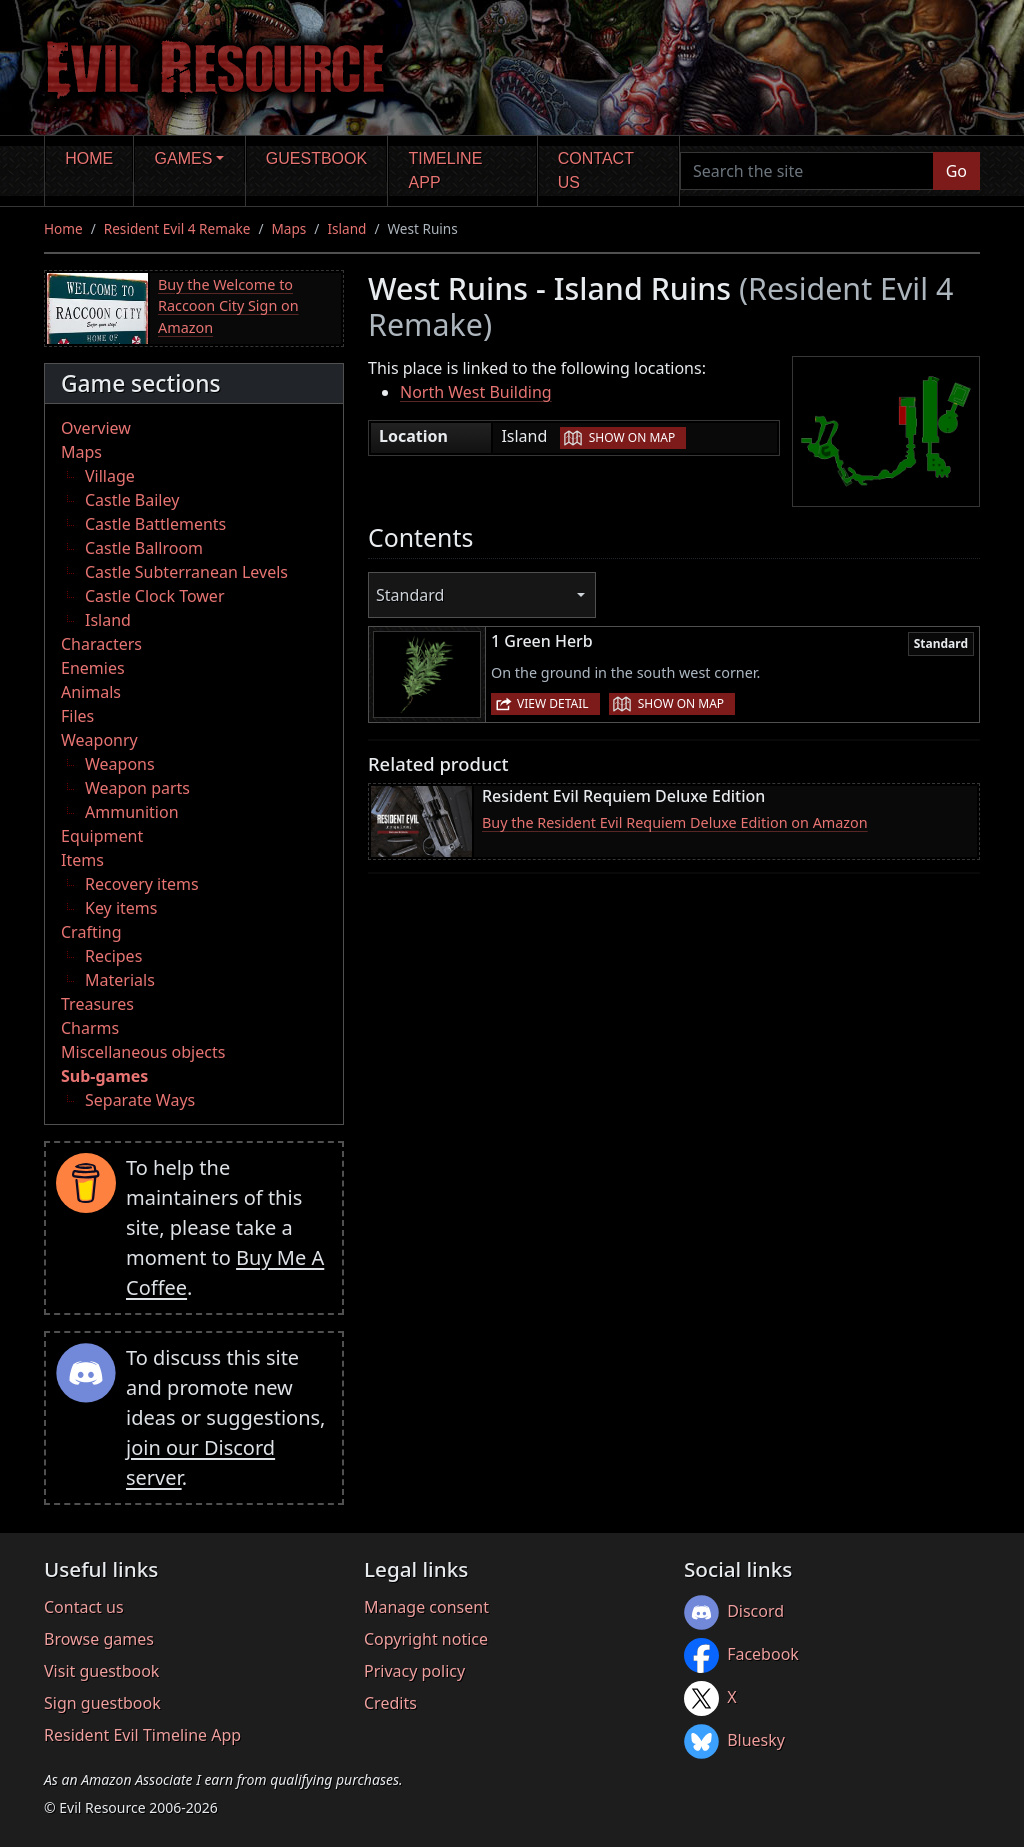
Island (346, 228)
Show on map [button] (632, 437)
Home (89, 158)
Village (110, 476)
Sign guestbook (102, 1703)
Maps (289, 228)
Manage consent (426, 1607)
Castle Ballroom (144, 548)
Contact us (596, 170)
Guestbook (316, 158)
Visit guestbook (101, 1671)
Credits (390, 1703)
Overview (96, 428)
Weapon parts (137, 788)
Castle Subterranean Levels (186, 572)
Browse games (99, 1639)
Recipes (113, 956)
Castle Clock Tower (155, 596)
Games (184, 158)
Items (82, 860)
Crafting (91, 932)
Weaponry (99, 740)
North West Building (476, 392)
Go (956, 171)
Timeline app (446, 170)
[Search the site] (807, 171)
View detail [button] (553, 703)
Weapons (120, 764)
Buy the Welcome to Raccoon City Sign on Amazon (228, 306)
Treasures (97, 1004)
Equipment (102, 836)
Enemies (93, 668)
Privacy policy (414, 1671)
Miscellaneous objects (143, 1052)
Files (77, 716)
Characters (101, 644)
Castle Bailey (132, 500)
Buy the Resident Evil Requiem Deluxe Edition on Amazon (675, 822)
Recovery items (142, 884)
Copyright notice (426, 1639)
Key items (121, 908)
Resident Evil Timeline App (142, 1735)
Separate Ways (140, 1100)
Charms (90, 1028)
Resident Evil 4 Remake (177, 228)
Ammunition (132, 812)
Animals (91, 692)
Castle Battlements (155, 524)
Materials (120, 980)
